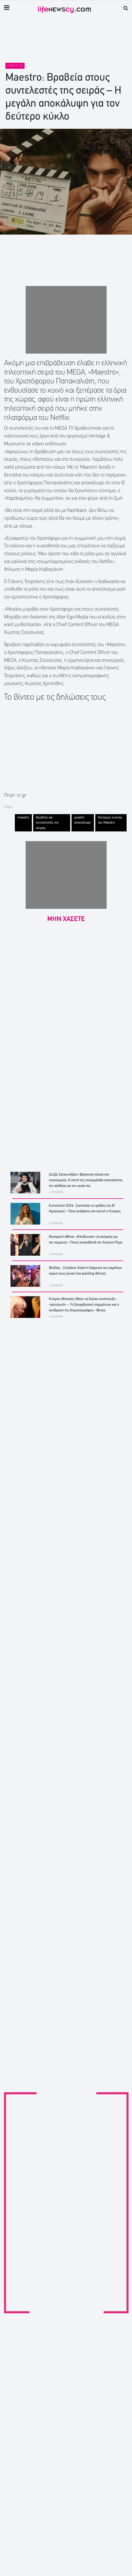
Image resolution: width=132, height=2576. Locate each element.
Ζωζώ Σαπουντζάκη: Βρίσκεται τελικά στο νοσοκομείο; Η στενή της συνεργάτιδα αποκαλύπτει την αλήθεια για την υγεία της (86, 1180)
